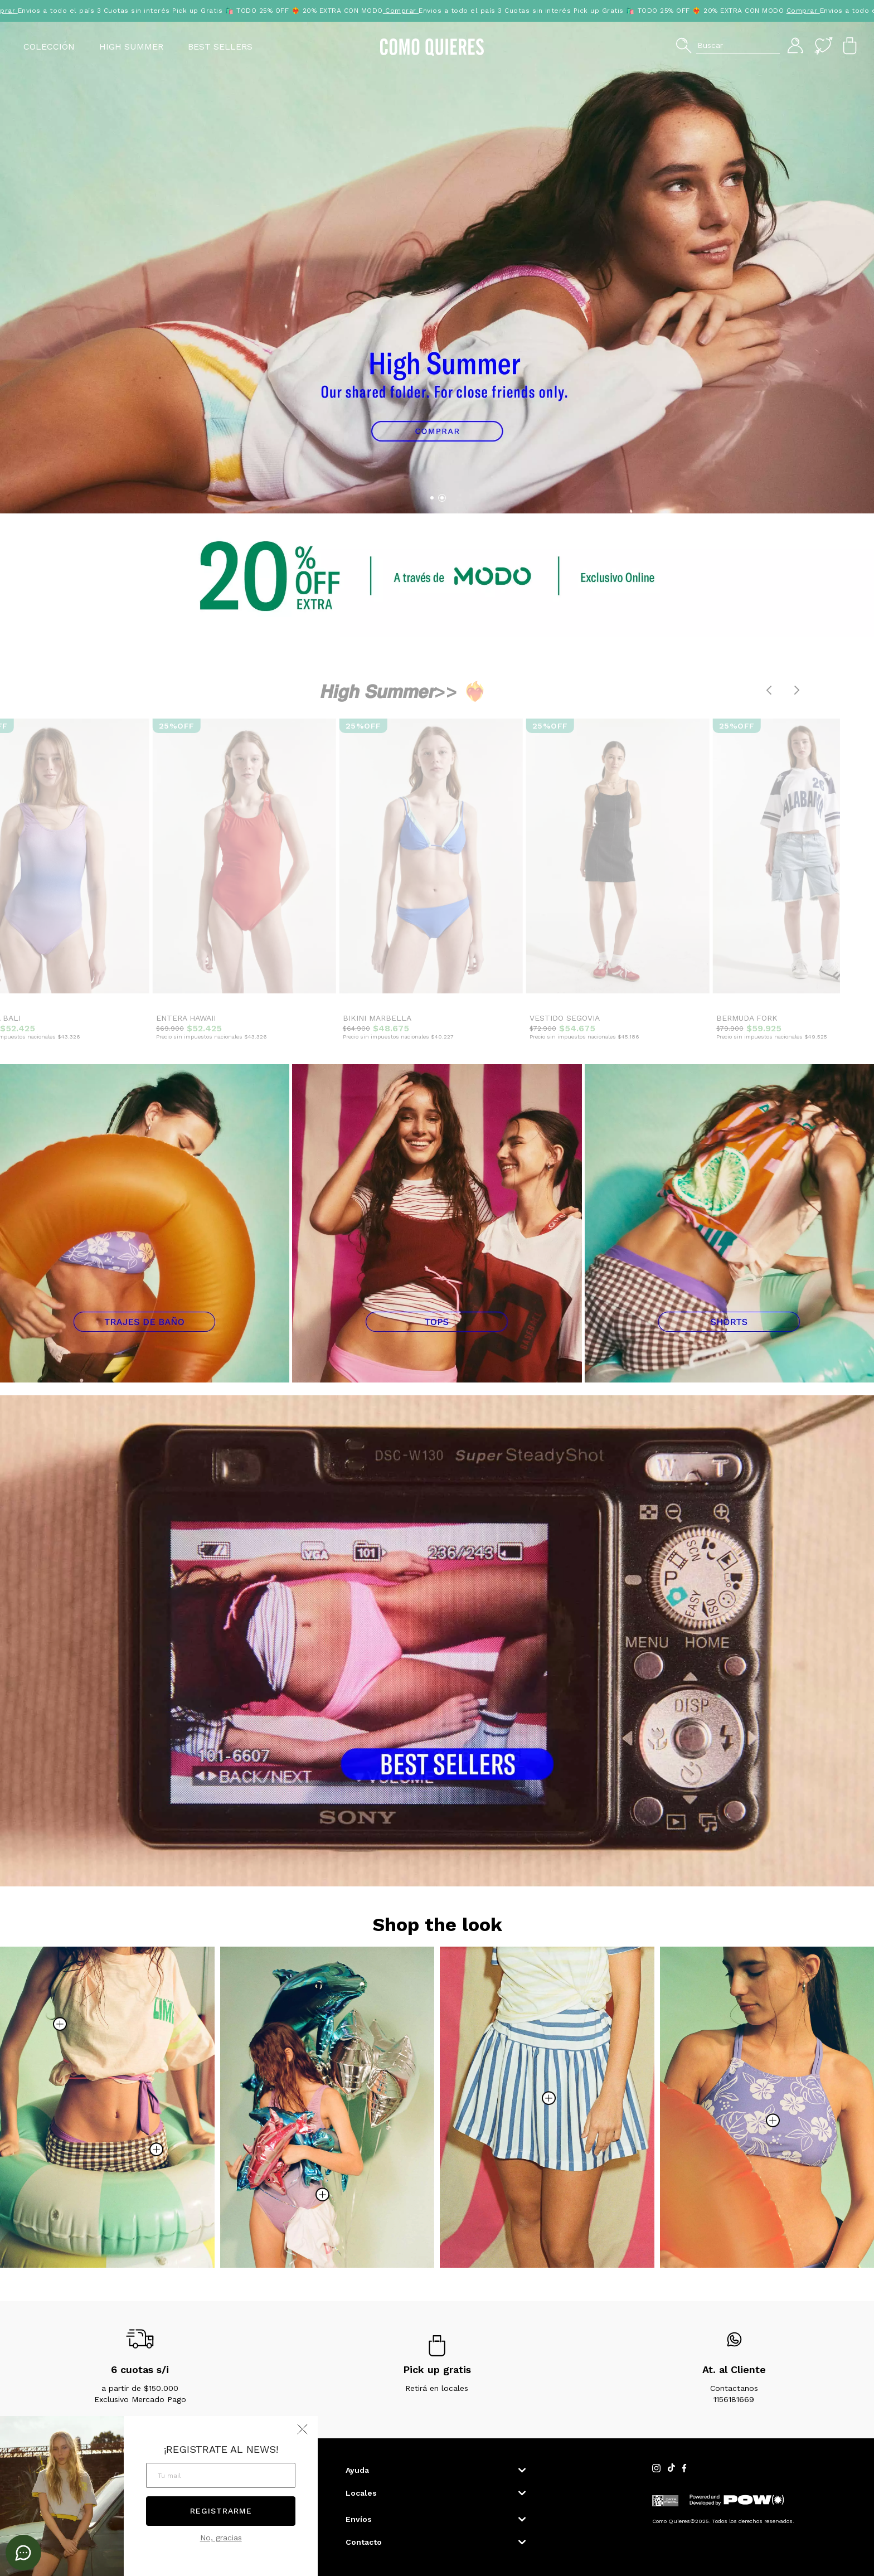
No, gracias (221, 2537)
